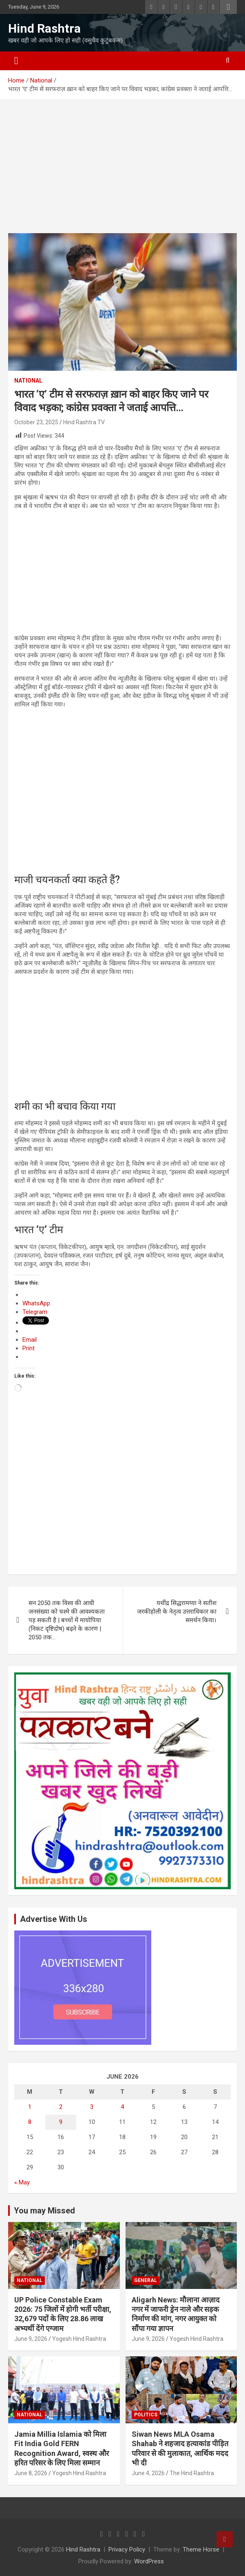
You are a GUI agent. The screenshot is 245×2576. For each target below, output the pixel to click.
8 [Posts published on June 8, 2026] (29, 2122)
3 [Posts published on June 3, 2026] (91, 2107)
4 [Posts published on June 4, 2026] (122, 2107)
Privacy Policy (126, 2549)
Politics (145, 2415)
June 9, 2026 (30, 2339)
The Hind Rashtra (192, 2473)
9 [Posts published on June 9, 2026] (60, 2122)
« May (22, 2182)
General (145, 2280)
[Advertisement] (122, 173)
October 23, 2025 (36, 422)
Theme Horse (201, 2549)
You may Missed (44, 2210)
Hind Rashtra (44, 28)
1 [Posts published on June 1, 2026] (29, 2107)
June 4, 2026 (148, 2473)
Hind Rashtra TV (84, 422)
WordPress (149, 2561)
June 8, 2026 (30, 2473)
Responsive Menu (228, 7)
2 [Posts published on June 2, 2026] (60, 2107)
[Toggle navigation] (16, 60)
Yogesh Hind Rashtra (79, 2339)
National (28, 380)
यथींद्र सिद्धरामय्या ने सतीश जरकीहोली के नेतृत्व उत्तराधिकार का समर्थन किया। (176, 1611)
